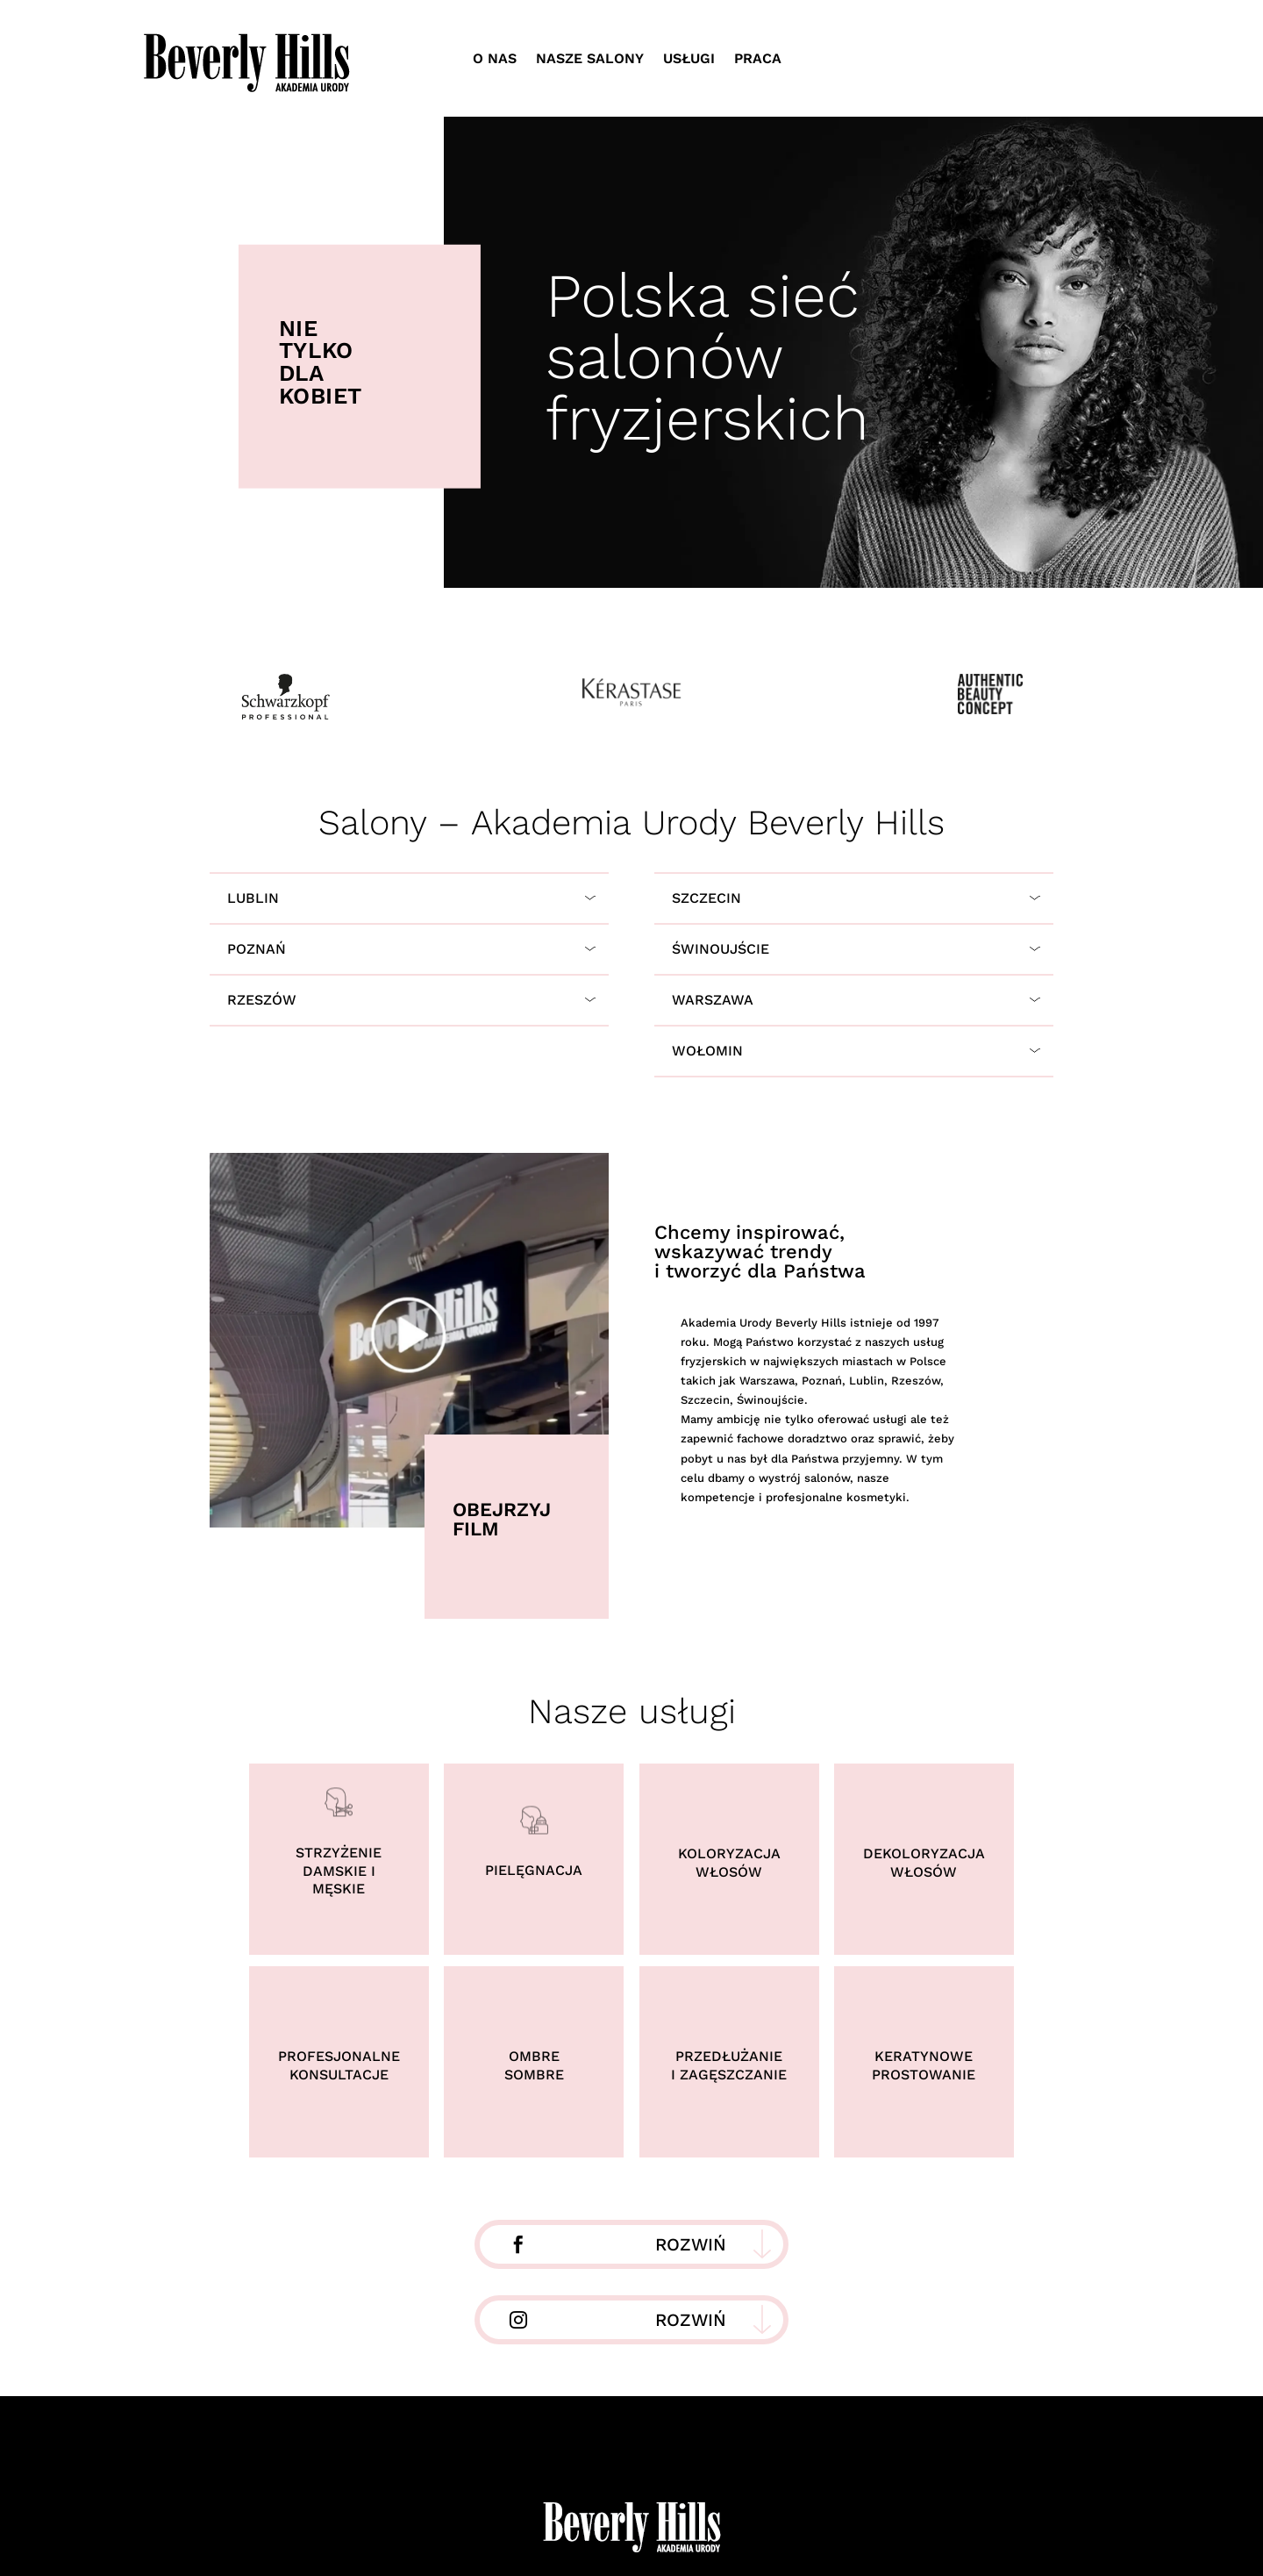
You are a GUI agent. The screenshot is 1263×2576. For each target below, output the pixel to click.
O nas (495, 58)
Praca (757, 58)
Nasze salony (590, 58)
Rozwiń (690, 2244)
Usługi (689, 58)
